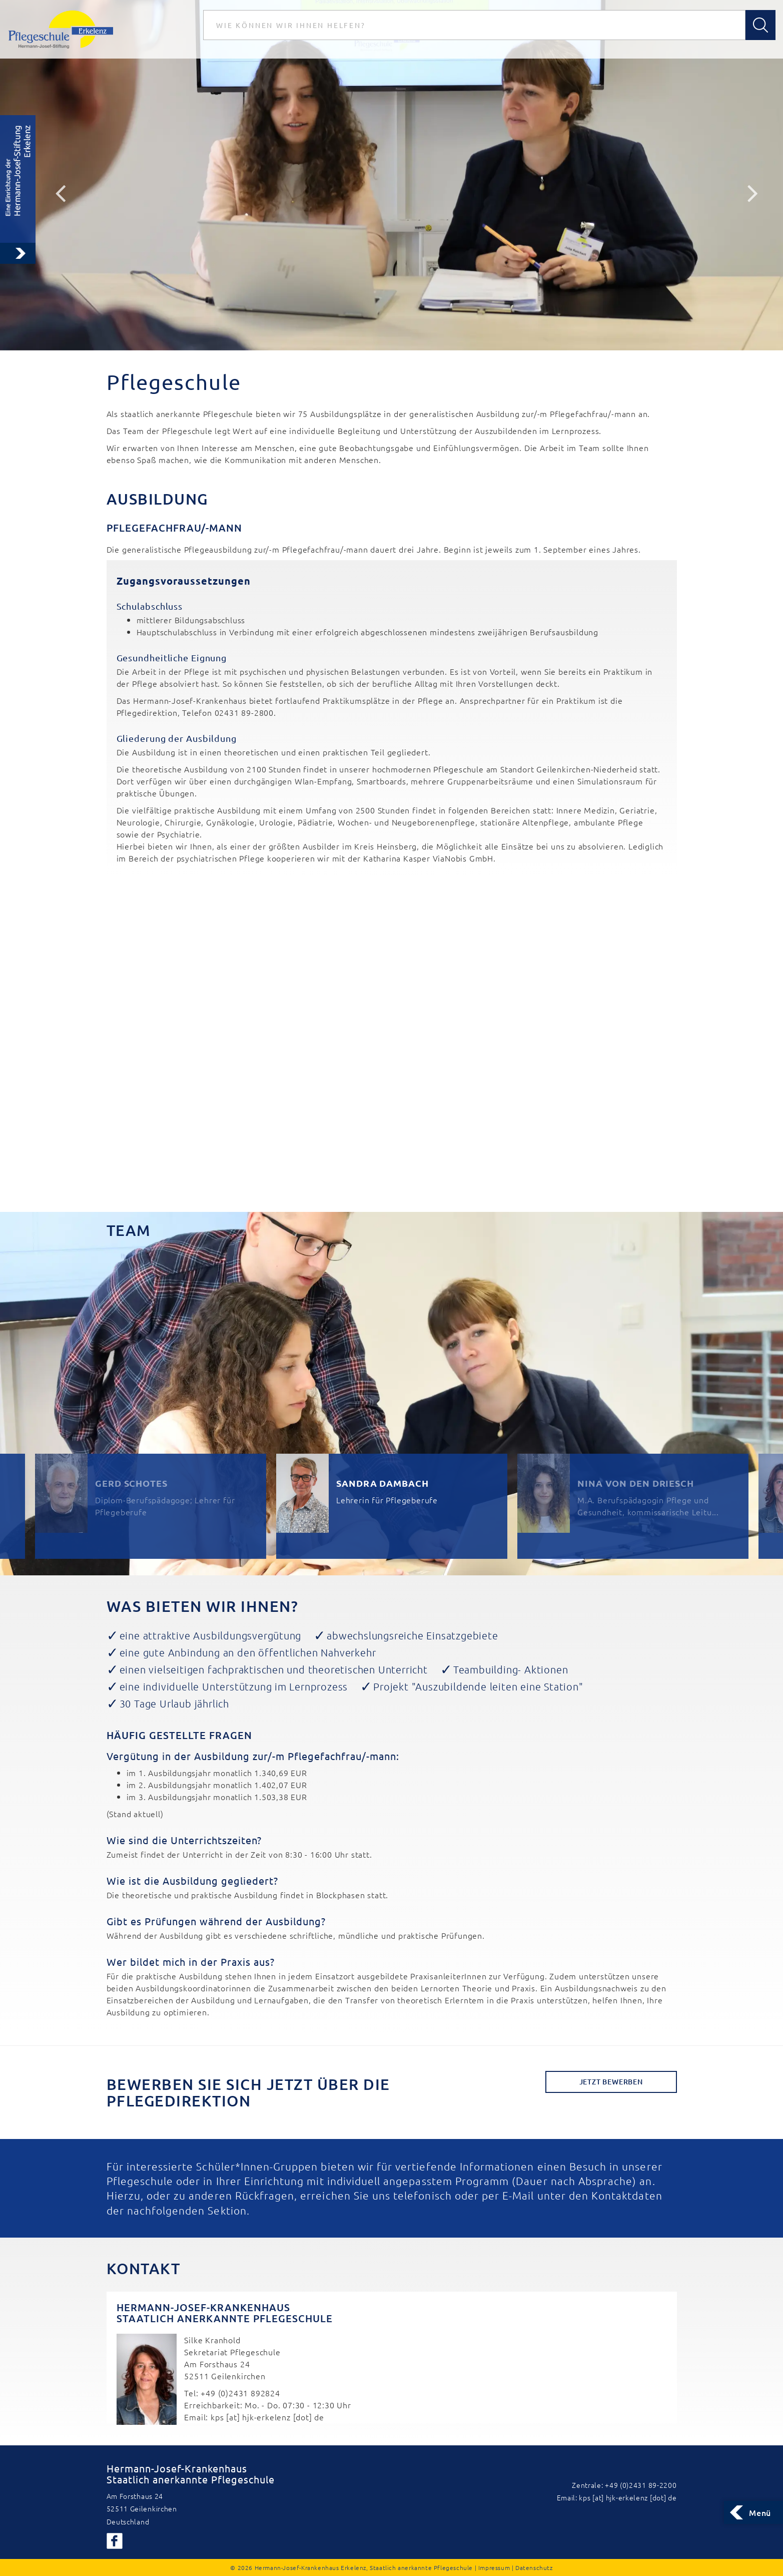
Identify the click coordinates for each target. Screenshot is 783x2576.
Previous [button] (60, 193)
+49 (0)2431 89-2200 (640, 2485)
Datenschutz (534, 2567)
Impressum (494, 2567)
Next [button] (752, 193)
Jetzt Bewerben (611, 2081)
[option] (391, 175)
